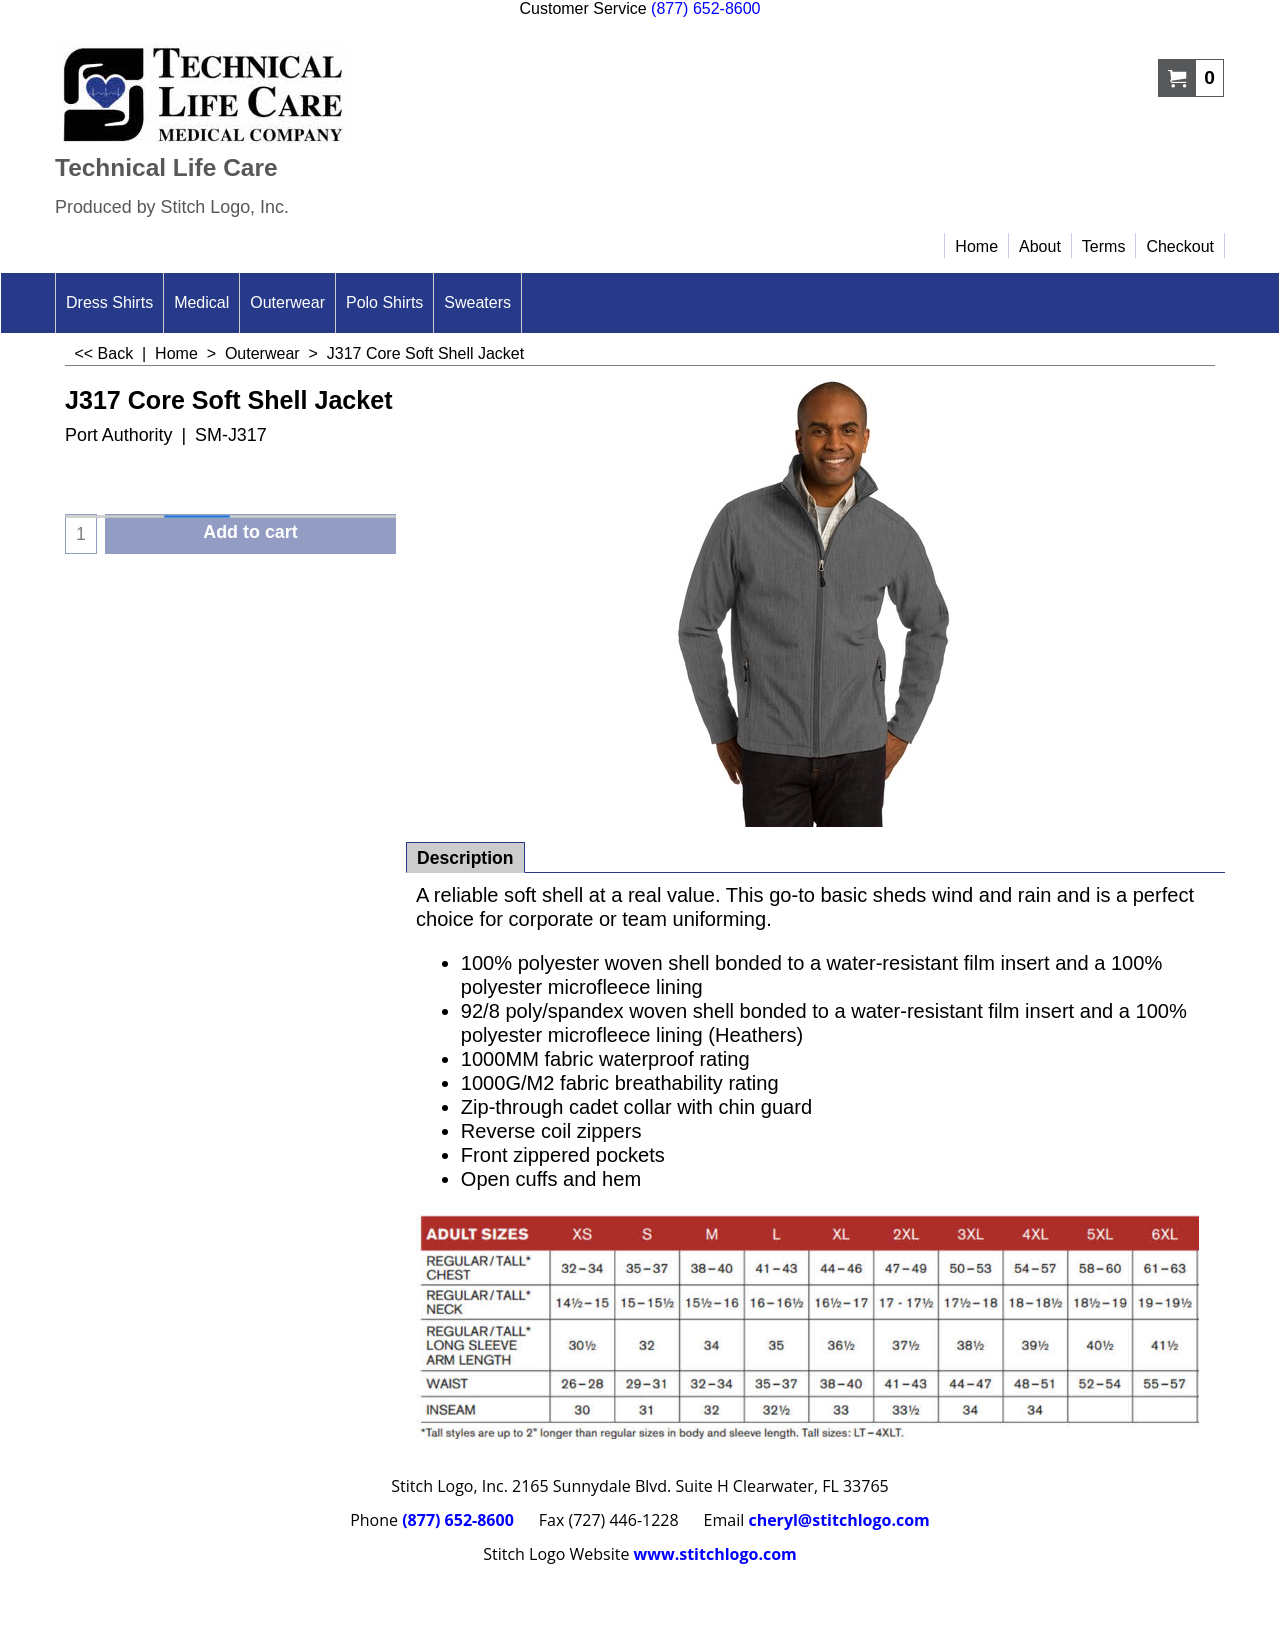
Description (465, 858)
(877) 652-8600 (705, 8)
